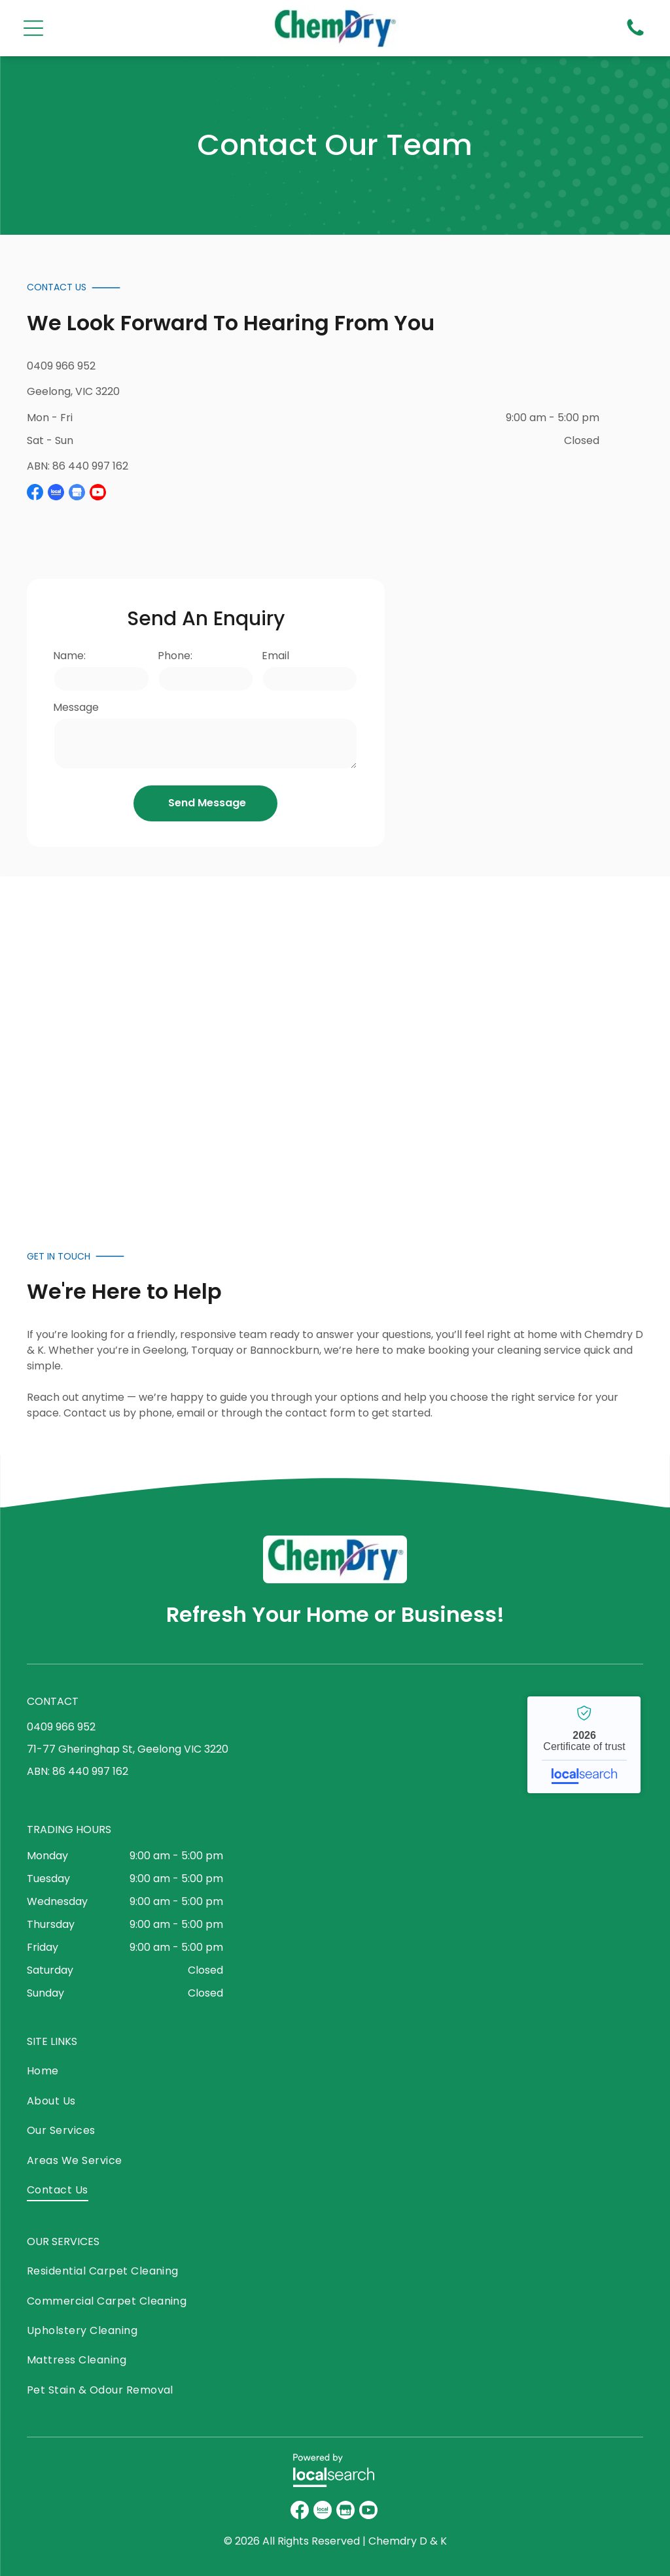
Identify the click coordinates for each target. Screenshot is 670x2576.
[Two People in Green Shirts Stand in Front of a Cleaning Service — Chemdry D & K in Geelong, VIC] (268, 1039)
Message (76, 707)
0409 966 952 (61, 365)
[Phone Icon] (635, 35)
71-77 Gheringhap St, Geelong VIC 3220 (127, 1749)
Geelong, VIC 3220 (73, 391)
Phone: (175, 655)
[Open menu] (33, 28)
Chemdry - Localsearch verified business (584, 1744)
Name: (69, 655)
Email (275, 655)
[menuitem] (127, 2074)
